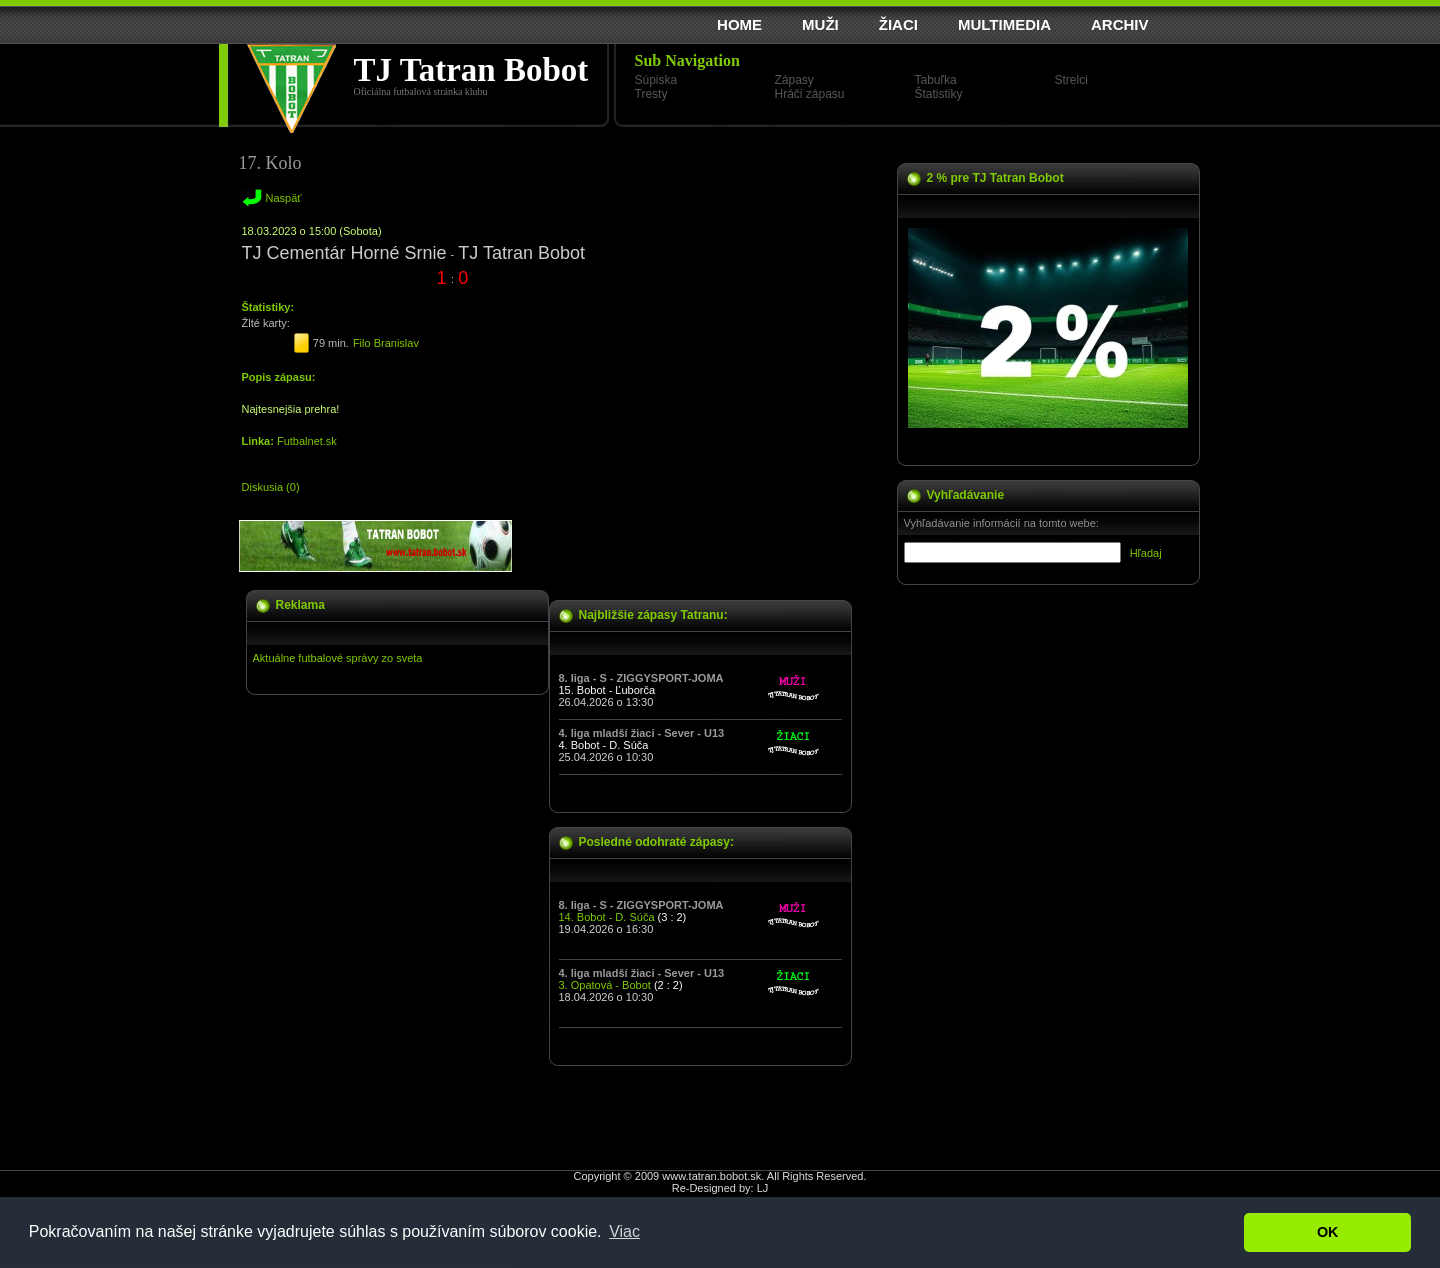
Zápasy (794, 80)
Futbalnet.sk (307, 441)
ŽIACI (898, 24)
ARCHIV (1120, 24)
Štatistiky (939, 94)
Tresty (651, 94)
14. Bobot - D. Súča (607, 917)
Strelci (1071, 80)
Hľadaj (1146, 553)
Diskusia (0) (271, 487)
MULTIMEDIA (1004, 24)
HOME (739, 24)
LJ (763, 1188)
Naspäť (284, 198)
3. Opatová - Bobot (605, 985)
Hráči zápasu (810, 94)
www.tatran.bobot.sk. (713, 1176)
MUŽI (820, 24)
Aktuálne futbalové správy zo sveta (338, 658)
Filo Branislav (386, 343)
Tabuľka (936, 80)
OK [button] (1328, 1232)
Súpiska (656, 80)
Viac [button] (624, 1231)
